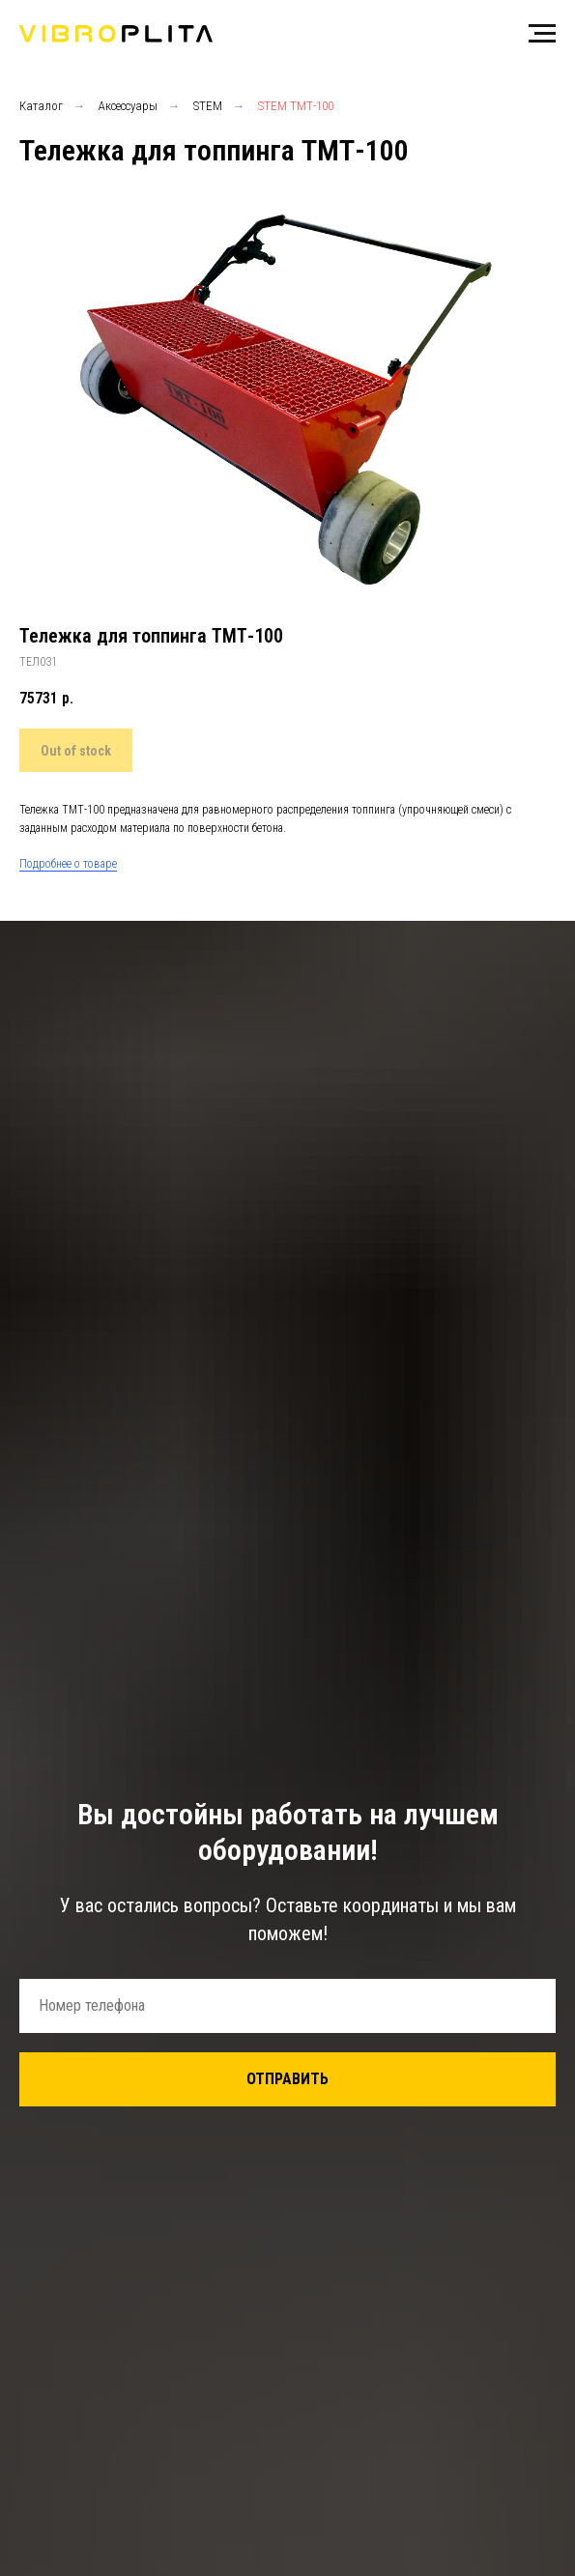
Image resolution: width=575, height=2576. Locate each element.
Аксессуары (128, 106)
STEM (207, 106)
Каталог (41, 106)
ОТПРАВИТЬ (287, 2079)
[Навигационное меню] (542, 33)
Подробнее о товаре (68, 864)
